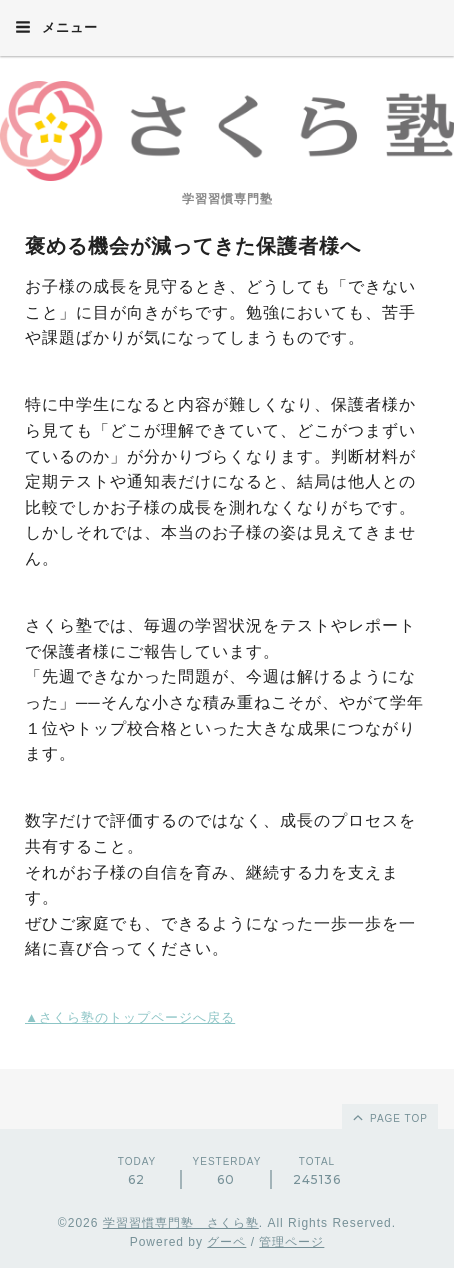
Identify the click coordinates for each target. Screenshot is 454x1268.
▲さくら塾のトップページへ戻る (130, 1017)
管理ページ (291, 1242)
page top (389, 1117)
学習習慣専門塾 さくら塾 (181, 1223)
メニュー (56, 27)
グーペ (226, 1242)
